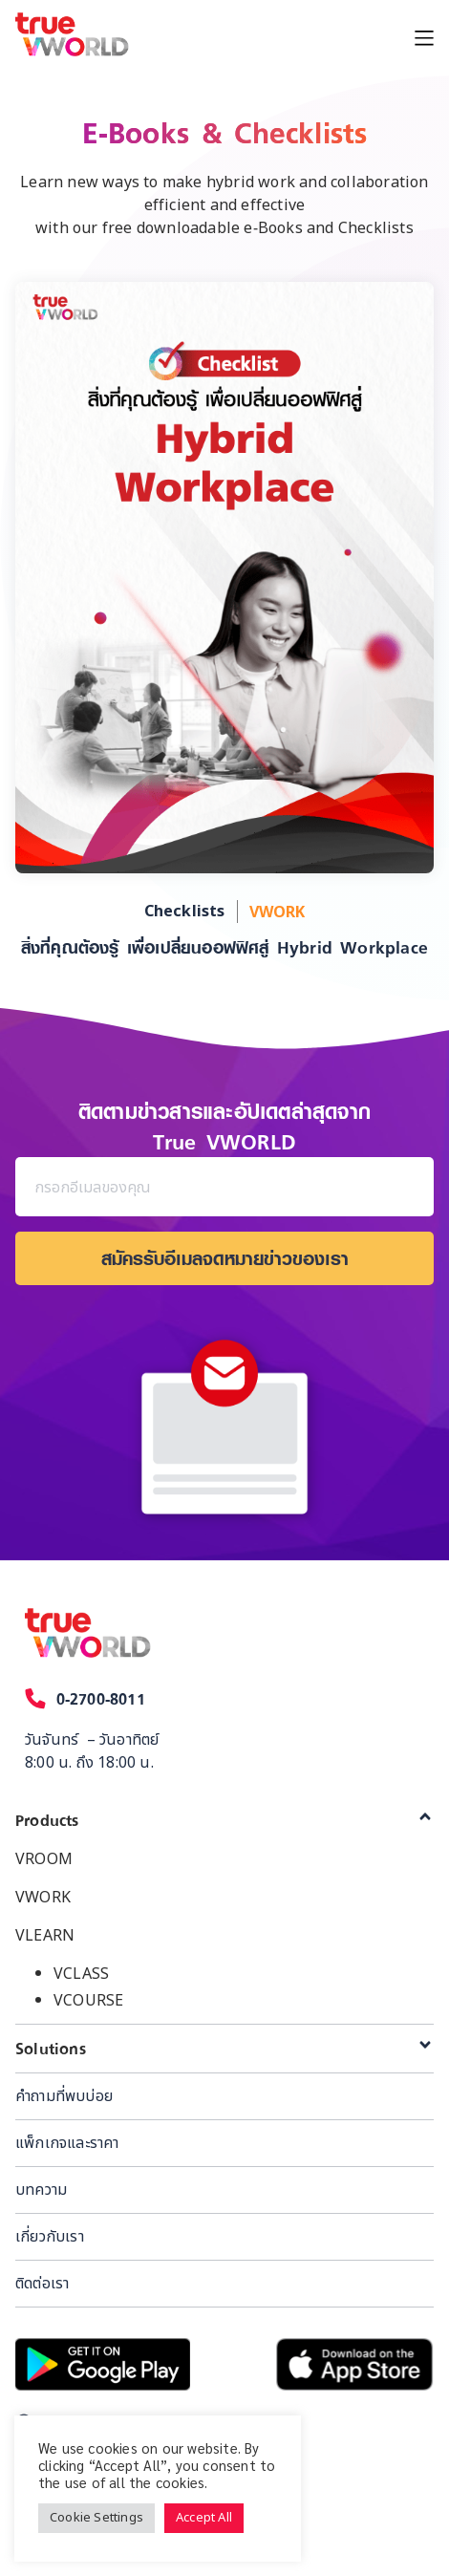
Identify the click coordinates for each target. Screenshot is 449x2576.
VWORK (43, 1897)
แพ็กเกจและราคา (67, 2143)
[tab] (224, 1820)
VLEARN (45, 1935)
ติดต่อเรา (42, 2283)
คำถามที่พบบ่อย (64, 2096)
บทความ (41, 2190)
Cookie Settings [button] (96, 2517)
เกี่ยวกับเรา (49, 2236)
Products (47, 1820)
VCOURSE (88, 2000)
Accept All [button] (204, 2517)
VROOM (44, 1859)
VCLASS (81, 1974)
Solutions (50, 2048)
